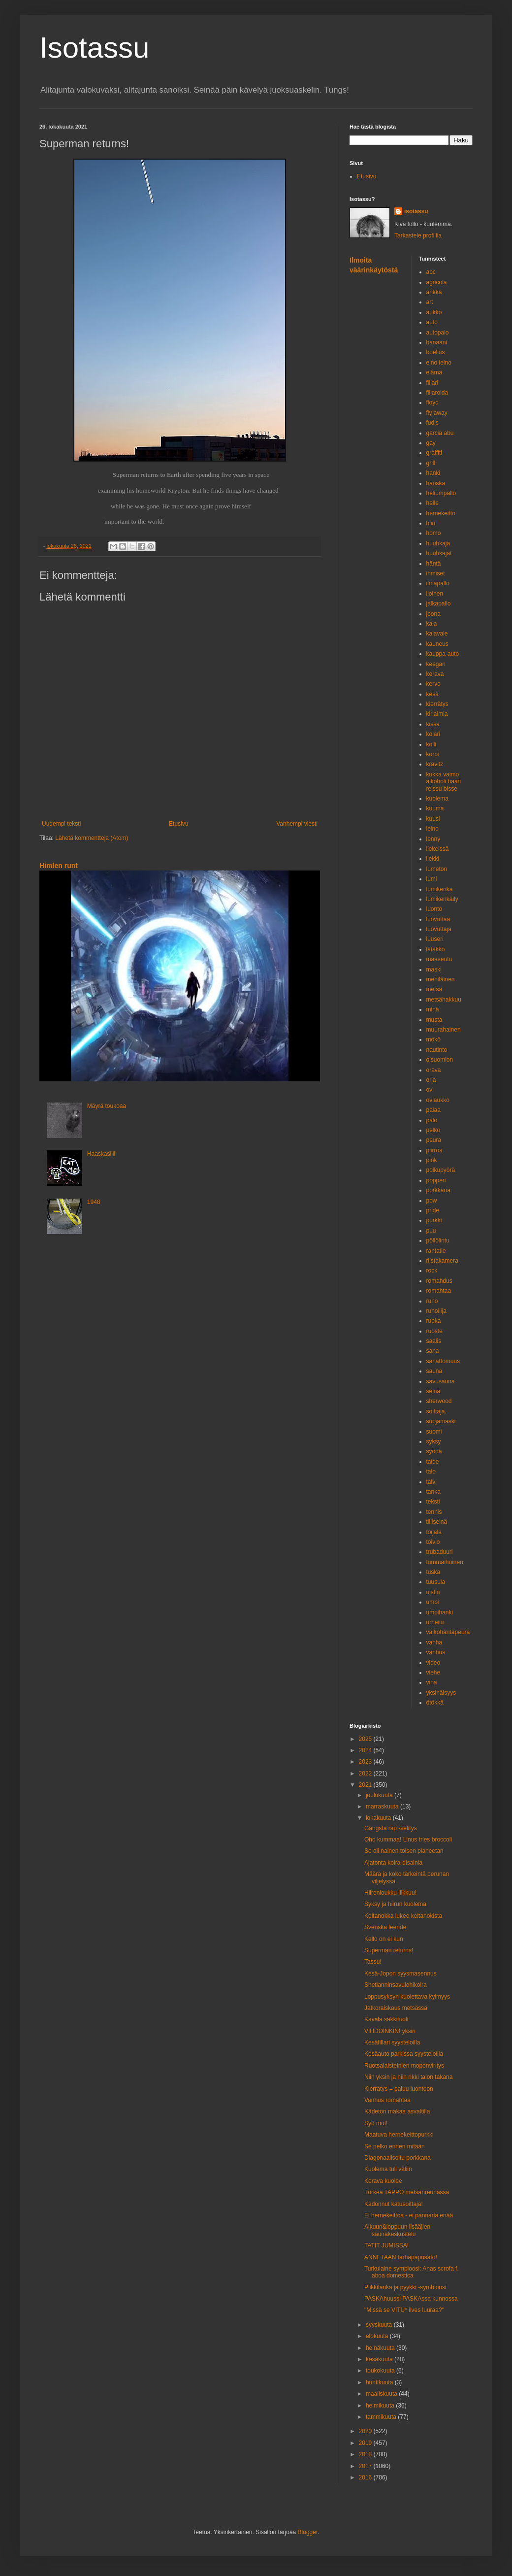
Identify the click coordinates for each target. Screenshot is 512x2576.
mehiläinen (440, 979)
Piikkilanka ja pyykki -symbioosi (405, 2287)
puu (431, 1230)
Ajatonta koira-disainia (393, 1862)
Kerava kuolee (383, 2180)
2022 (366, 1773)
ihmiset (435, 573)
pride (433, 1210)
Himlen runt (58, 866)
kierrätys (437, 704)
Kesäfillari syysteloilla (392, 2042)
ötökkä (435, 1702)
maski (434, 969)
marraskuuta (383, 1806)
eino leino (438, 362)
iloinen (435, 593)
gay (431, 442)
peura (434, 1140)
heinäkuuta (381, 2347)
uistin (433, 1592)
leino (432, 828)
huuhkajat (439, 553)
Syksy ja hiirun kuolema (395, 1904)
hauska (436, 483)
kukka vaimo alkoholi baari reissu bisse (443, 781)
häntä (433, 563)
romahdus (439, 1280)
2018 (366, 2454)
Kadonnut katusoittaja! (393, 2204)
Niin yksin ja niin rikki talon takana (408, 2077)
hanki (433, 472)
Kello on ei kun (383, 1939)
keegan (436, 664)
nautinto (437, 1049)
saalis (434, 1341)
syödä (434, 1451)
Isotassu (94, 47)
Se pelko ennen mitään (394, 2146)
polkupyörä (440, 1170)
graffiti (434, 452)
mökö (433, 1039)
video (433, 1662)
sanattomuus (443, 1361)
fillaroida (437, 392)
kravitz (435, 764)
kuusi (433, 818)
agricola (436, 282)
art (429, 302)
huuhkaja (438, 543)
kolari (433, 734)
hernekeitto (440, 513)
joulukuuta (380, 1795)
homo (433, 533)
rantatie (436, 1250)
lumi (431, 878)
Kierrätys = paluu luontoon (398, 2088)
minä (432, 1009)
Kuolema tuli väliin (388, 2169)
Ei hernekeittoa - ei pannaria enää (408, 2215)
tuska (433, 1572)
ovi (430, 1089)
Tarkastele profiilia (418, 235)
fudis (432, 422)
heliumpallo (441, 493)
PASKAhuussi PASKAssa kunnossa (411, 2298)
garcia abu (440, 433)
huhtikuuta (380, 2382)
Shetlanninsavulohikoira (395, 1984)
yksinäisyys (441, 1692)
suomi (434, 1431)
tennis (434, 1511)
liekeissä (437, 848)
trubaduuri (439, 1551)
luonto (434, 908)
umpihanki (439, 1612)
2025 (366, 1739)
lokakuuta (379, 1817)
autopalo (437, 332)
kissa (433, 724)
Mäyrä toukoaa (106, 1106)
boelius (435, 352)
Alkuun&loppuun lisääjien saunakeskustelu (397, 2230)
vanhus (436, 1652)
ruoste (434, 1331)
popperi (436, 1180)
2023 (366, 1761)
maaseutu (439, 959)
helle (432, 503)
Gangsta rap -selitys (390, 1828)
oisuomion (439, 1059)
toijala (434, 1532)
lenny (433, 839)
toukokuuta (381, 2370)
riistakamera (442, 1260)
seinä (433, 1391)
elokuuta (378, 2336)
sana (432, 1350)
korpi (432, 754)
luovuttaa (438, 919)
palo (432, 1120)
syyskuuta (380, 2324)
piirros (434, 1150)
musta (434, 1019)
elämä (434, 372)
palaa (433, 1109)
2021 (366, 1784)
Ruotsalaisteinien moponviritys (404, 2065)
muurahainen (443, 1029)
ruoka (433, 1320)
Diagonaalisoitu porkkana (397, 2157)
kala (431, 623)
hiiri (431, 523)
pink (431, 1160)
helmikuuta (381, 2405)
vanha (434, 1642)
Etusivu (178, 823)
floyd (432, 402)
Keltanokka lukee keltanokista (403, 1915)
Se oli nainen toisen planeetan (404, 1850)
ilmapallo (437, 583)
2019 (366, 2443)
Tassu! (373, 1961)
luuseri (435, 939)
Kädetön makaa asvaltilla (397, 2111)
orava (433, 1070)
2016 (366, 2477)
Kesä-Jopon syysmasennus (400, 1973)
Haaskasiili (101, 1153)
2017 (366, 2466)
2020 (366, 2431)
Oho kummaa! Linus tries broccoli (408, 1839)
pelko (433, 1130)
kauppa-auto (442, 653)
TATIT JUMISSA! (386, 2245)
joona (433, 613)
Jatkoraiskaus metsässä (395, 2008)
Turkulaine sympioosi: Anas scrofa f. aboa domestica (411, 2272)
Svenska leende (385, 1927)
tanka (433, 1491)
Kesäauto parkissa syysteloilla (403, 2053)
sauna (434, 1371)
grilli (431, 463)
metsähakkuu (443, 999)
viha (431, 1682)
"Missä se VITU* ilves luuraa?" (404, 2310)
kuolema (437, 798)
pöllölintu (437, 1240)
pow (431, 1200)
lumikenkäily (442, 899)
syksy (433, 1441)
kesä (432, 694)
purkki (434, 1220)
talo (431, 1471)
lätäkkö (435, 949)
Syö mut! (375, 2123)
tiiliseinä (437, 1521)
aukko (434, 312)
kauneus (437, 643)
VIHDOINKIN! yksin (390, 2031)
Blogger (308, 2532)
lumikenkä (439, 889)
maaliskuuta (382, 2393)
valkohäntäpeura (448, 1632)
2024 (366, 1750)
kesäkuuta (380, 2359)
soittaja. (436, 1411)
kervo (433, 683)
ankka (434, 292)
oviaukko (437, 1100)
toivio (433, 1542)
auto (432, 322)
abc (431, 271)
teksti (433, 1501)
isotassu (416, 211)
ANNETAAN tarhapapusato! (400, 2257)
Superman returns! (388, 1950)
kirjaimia (437, 713)
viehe (433, 1672)
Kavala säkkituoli (386, 2019)
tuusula (436, 1581)
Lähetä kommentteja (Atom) (91, 838)
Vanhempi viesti (297, 823)
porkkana (438, 1190)
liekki (433, 858)
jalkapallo (438, 603)
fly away (437, 412)
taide (432, 1461)
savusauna (440, 1381)
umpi (432, 1602)
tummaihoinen (444, 1562)
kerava (435, 673)
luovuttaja (438, 929)
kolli (431, 744)
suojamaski (441, 1421)
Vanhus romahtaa (387, 2100)
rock (432, 1270)
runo (432, 1301)
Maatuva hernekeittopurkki (399, 2134)
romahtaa (438, 1290)
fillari (432, 382)
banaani (437, 342)
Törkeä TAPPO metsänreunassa (406, 2192)
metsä (434, 989)
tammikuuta (382, 2416)
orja (431, 1079)
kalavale (437, 633)
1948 (93, 1202)
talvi (431, 1481)
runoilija (436, 1310)
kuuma (435, 808)
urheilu (435, 1622)
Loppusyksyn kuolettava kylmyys (407, 1996)
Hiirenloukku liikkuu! (390, 1892)
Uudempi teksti (61, 823)
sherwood (439, 1401)
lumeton (437, 869)
